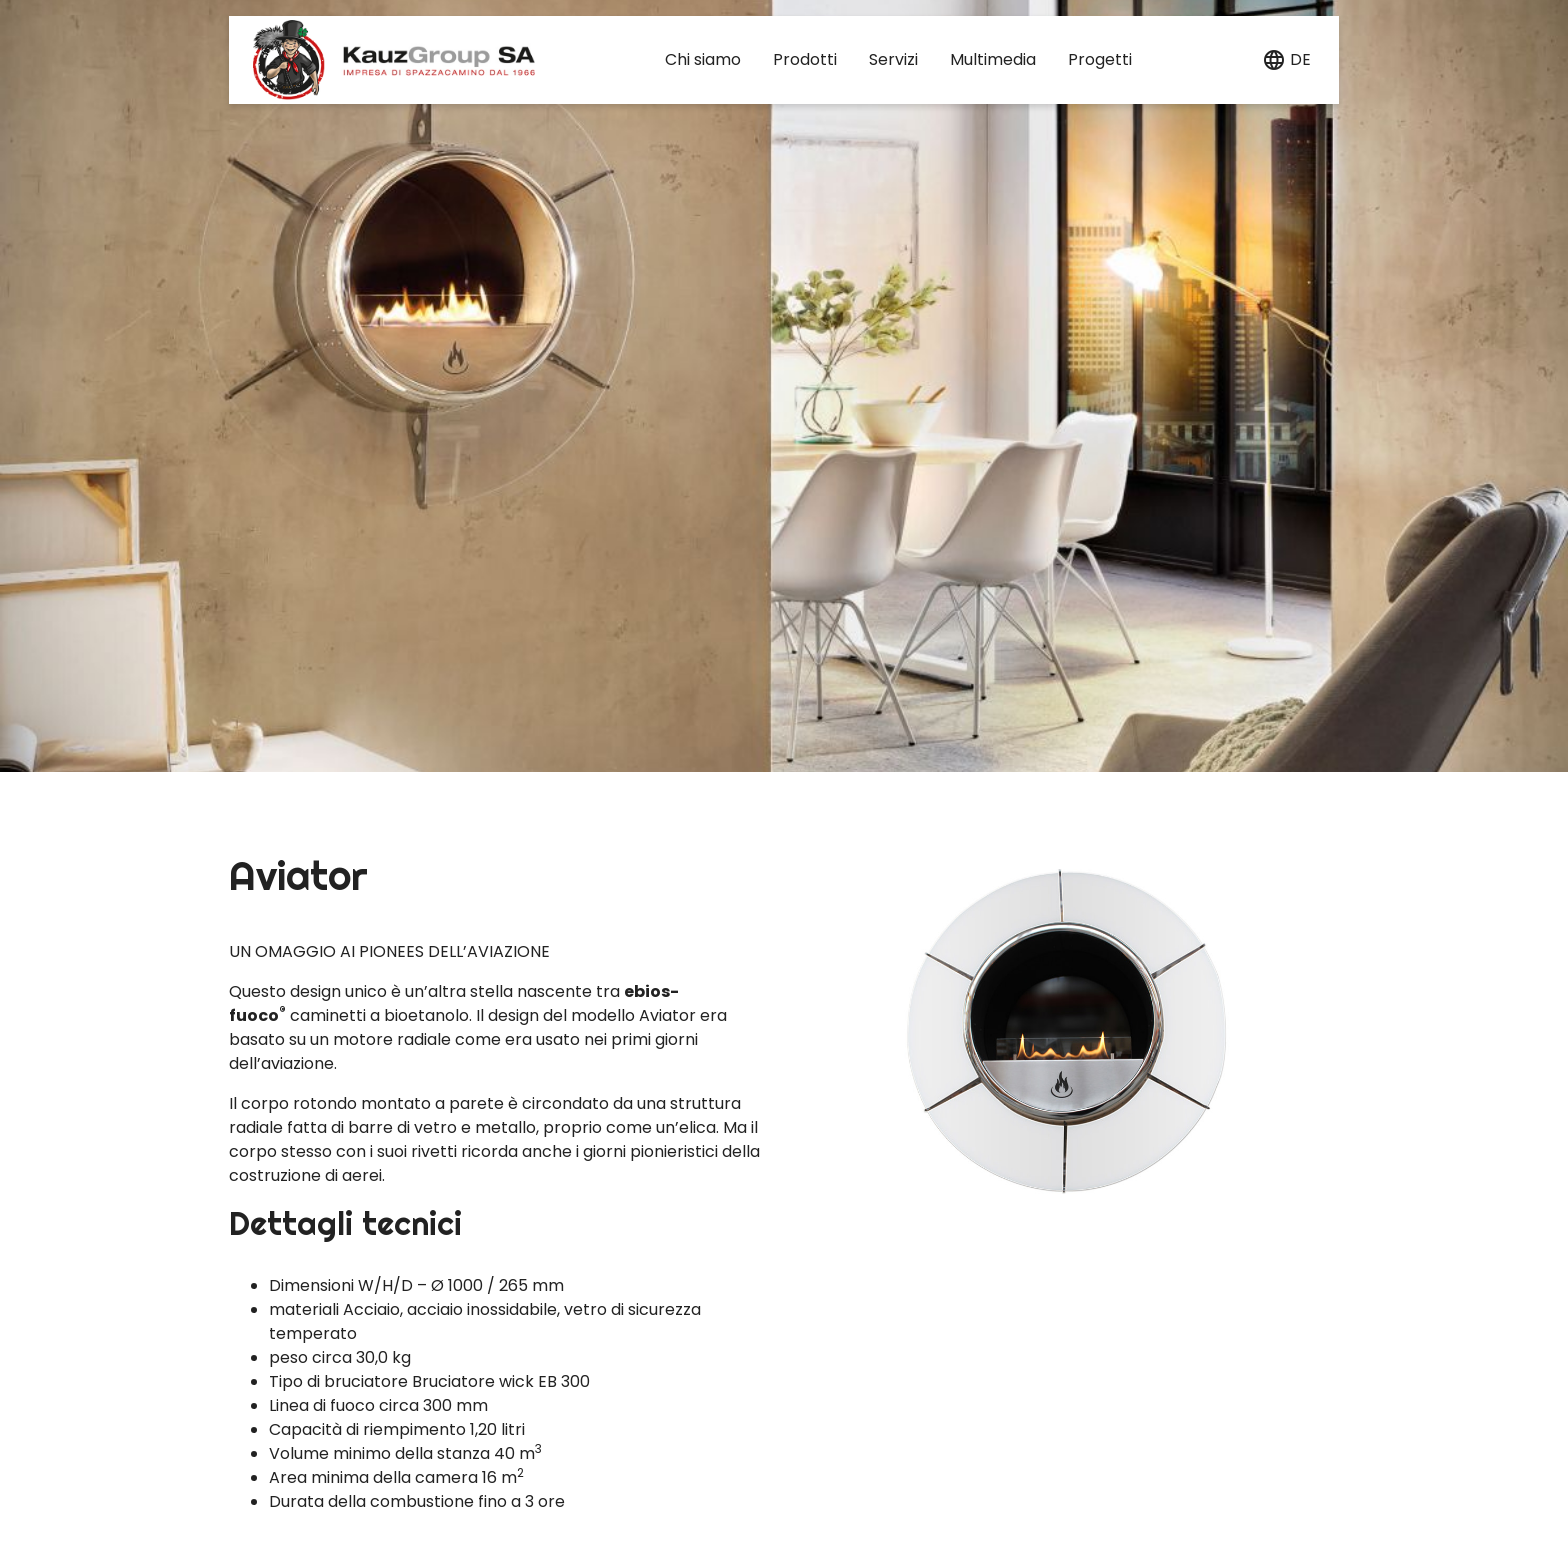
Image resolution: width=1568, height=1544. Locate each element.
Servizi (893, 59)
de (1300, 59)
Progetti (1100, 59)
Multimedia (993, 59)
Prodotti (805, 59)
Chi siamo (703, 59)
